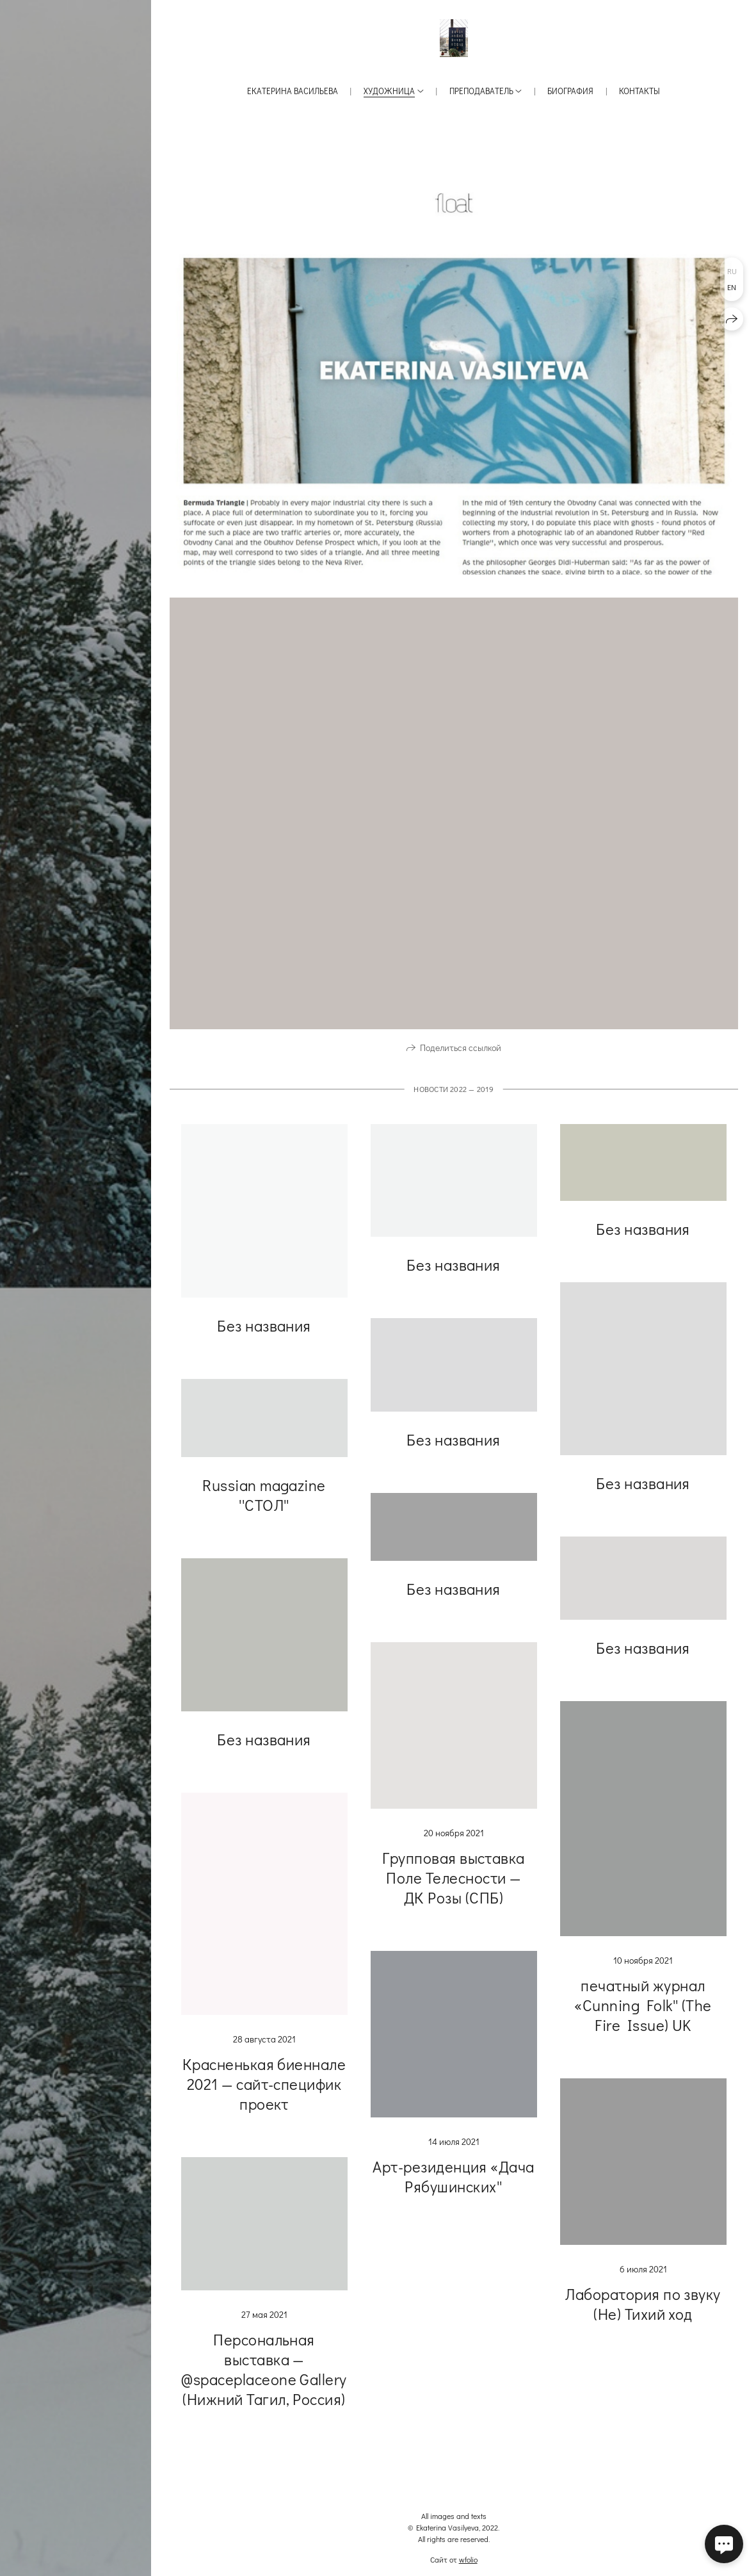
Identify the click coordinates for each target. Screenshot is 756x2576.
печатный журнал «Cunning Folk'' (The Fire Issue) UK (643, 2017)
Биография (570, 90)
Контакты (639, 90)
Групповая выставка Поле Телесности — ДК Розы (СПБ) (453, 1890)
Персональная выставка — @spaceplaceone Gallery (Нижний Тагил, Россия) (264, 2381)
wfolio (468, 2559)
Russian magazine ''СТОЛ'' (264, 1507)
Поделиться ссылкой (460, 1060)
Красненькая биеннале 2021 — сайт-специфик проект (264, 2096)
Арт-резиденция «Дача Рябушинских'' (454, 2189)
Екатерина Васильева (292, 90)
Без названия (264, 1338)
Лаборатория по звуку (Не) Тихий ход (643, 2316)
